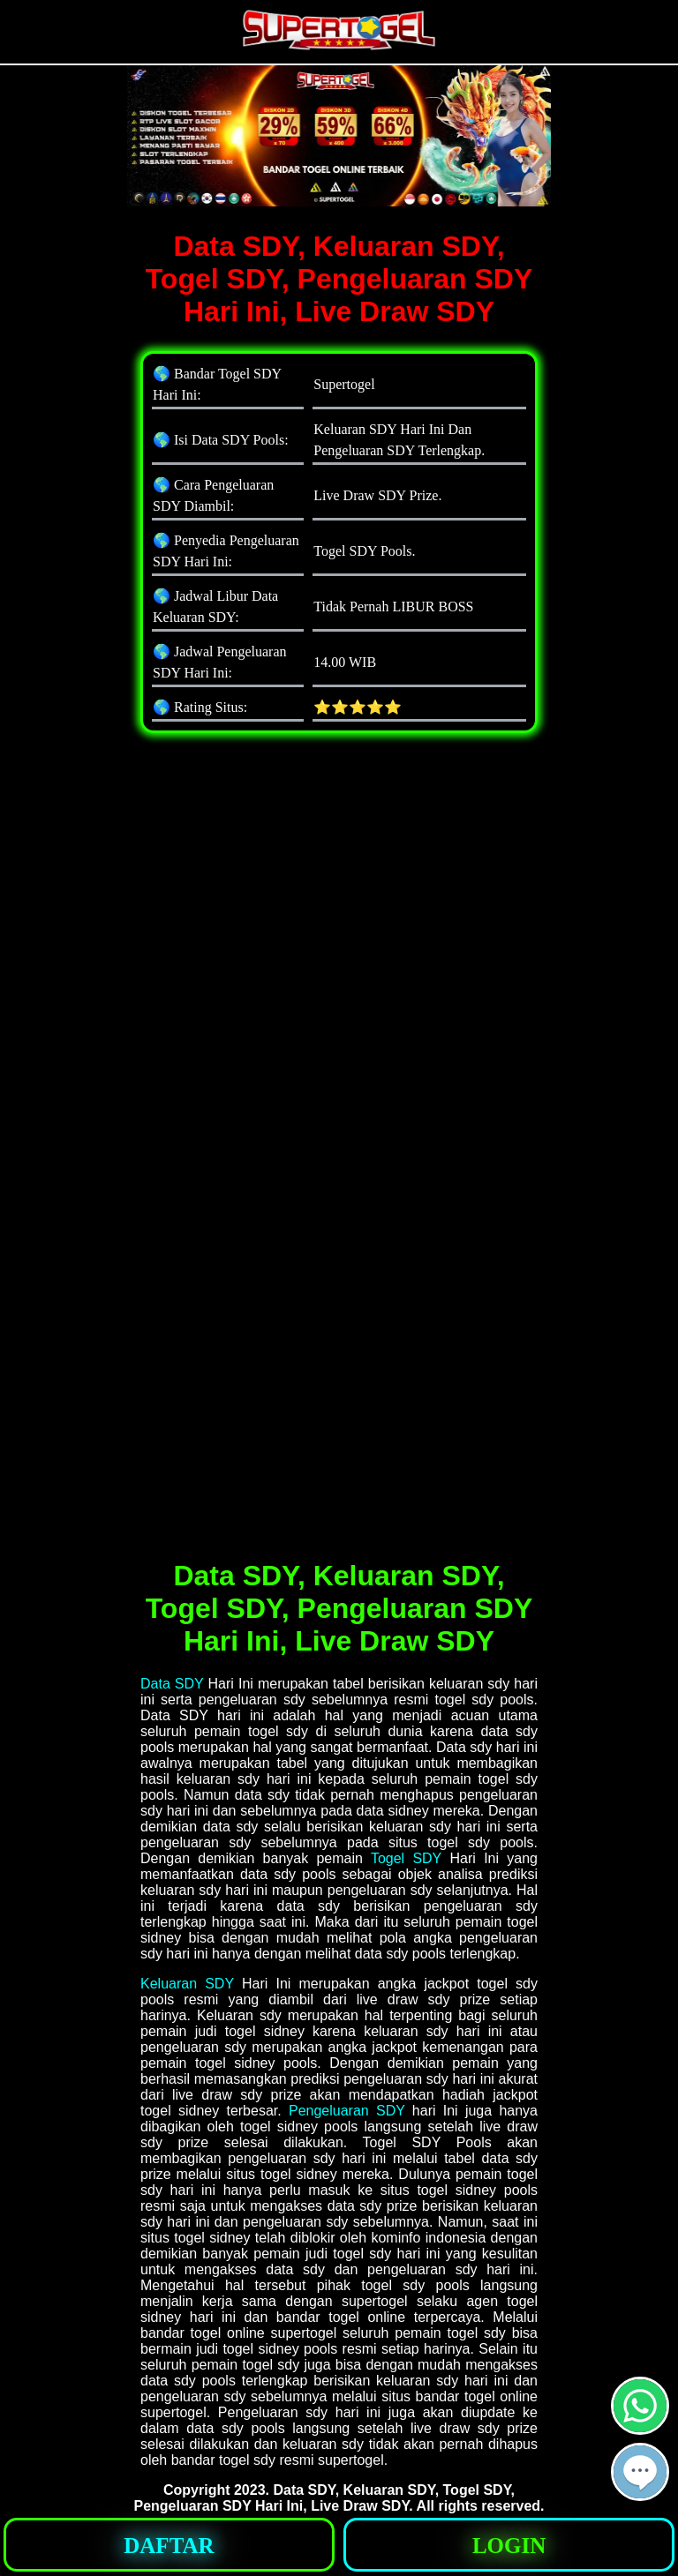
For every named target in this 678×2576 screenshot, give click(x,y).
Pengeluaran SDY (347, 2110)
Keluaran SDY (187, 1983)
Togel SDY (406, 1858)
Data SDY (171, 1683)
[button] (640, 2471)
